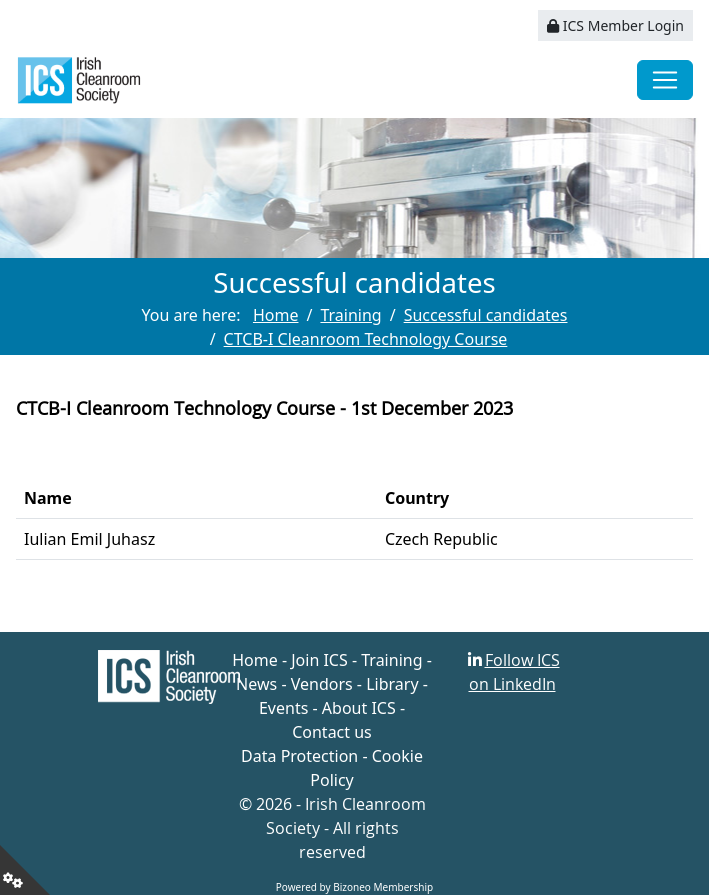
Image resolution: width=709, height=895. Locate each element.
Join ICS (319, 660)
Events (283, 708)
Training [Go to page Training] (350, 315)
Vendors (322, 684)
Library (392, 684)
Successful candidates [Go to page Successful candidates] (486, 315)
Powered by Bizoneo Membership (354, 887)
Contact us (332, 732)
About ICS (359, 708)
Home (255, 660)
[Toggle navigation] (665, 80)
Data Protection (299, 756)
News (256, 684)
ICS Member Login (615, 25)
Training (391, 660)
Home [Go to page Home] (276, 315)
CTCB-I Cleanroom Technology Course (366, 339)
